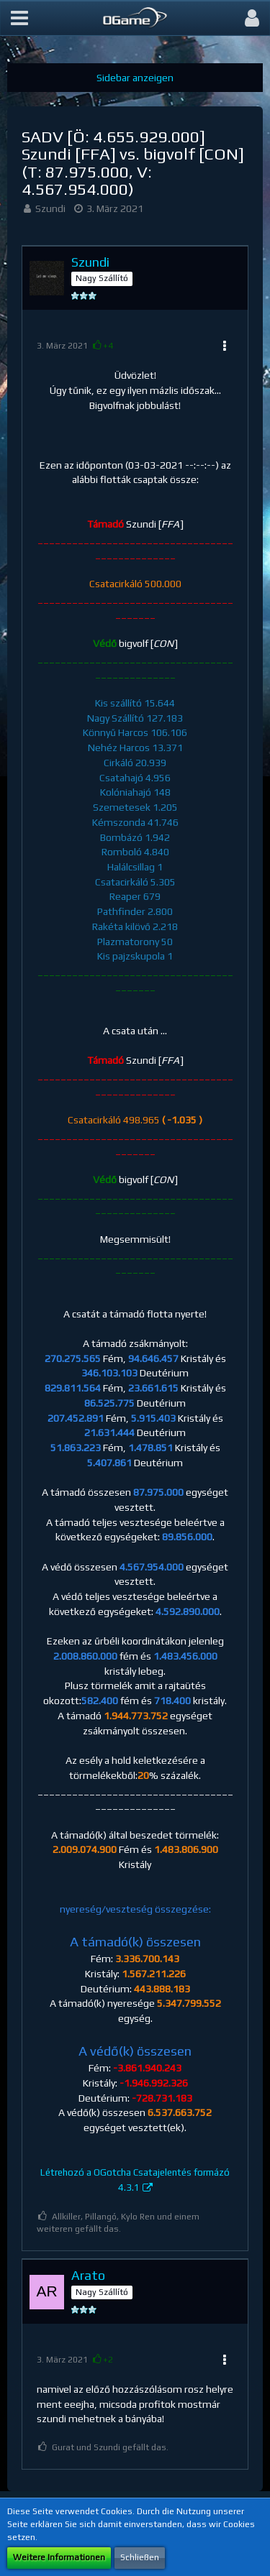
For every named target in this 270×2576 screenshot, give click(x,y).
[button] (19, 17)
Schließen (139, 2557)
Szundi (50, 208)
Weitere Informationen (59, 2557)
